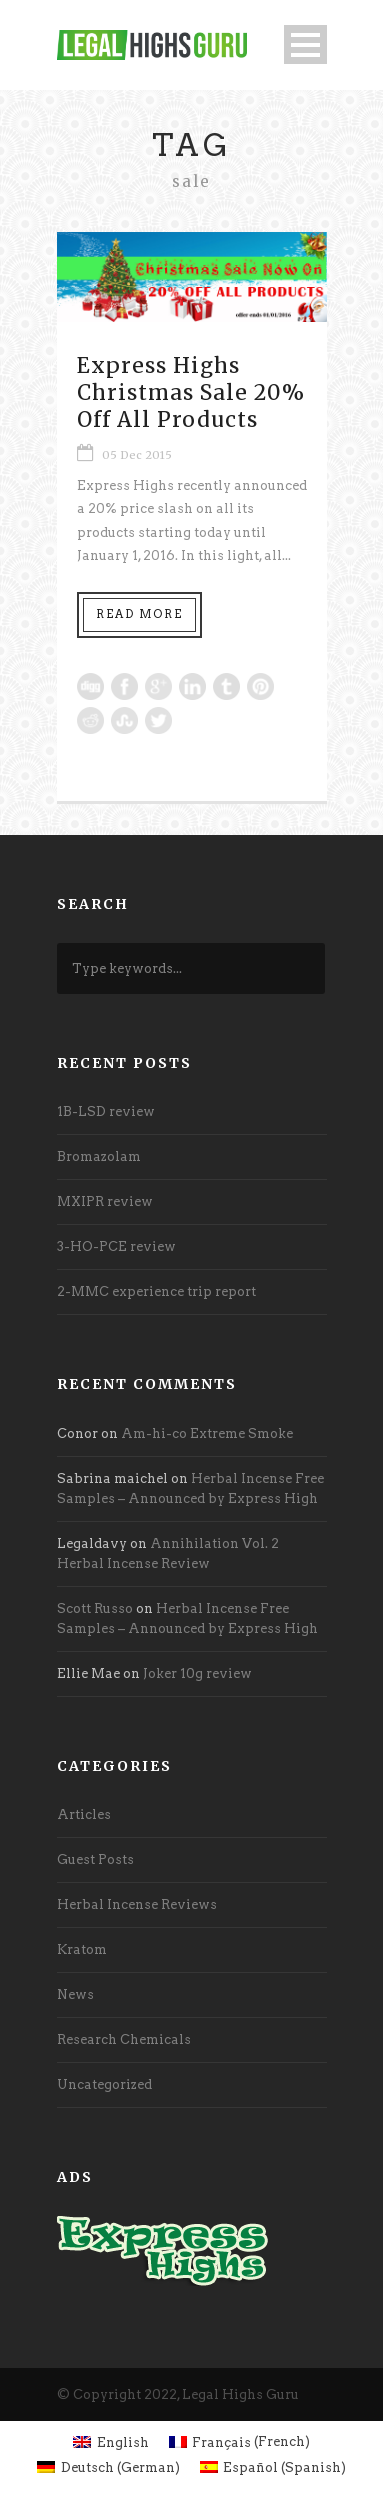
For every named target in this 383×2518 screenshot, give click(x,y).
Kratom (82, 1949)
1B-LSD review (106, 1111)
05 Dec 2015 (137, 455)
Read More (139, 614)
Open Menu (305, 44)
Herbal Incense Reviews (137, 1904)
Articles (84, 1814)
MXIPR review (105, 1201)
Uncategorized (104, 2084)
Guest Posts (95, 1859)
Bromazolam (99, 1156)
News (75, 1994)
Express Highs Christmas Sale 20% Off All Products (191, 393)
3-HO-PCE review (116, 1246)
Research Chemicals (124, 2039)
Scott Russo (95, 1608)
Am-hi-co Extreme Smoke (207, 1433)
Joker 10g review (197, 1673)
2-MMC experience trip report (156, 1291)
